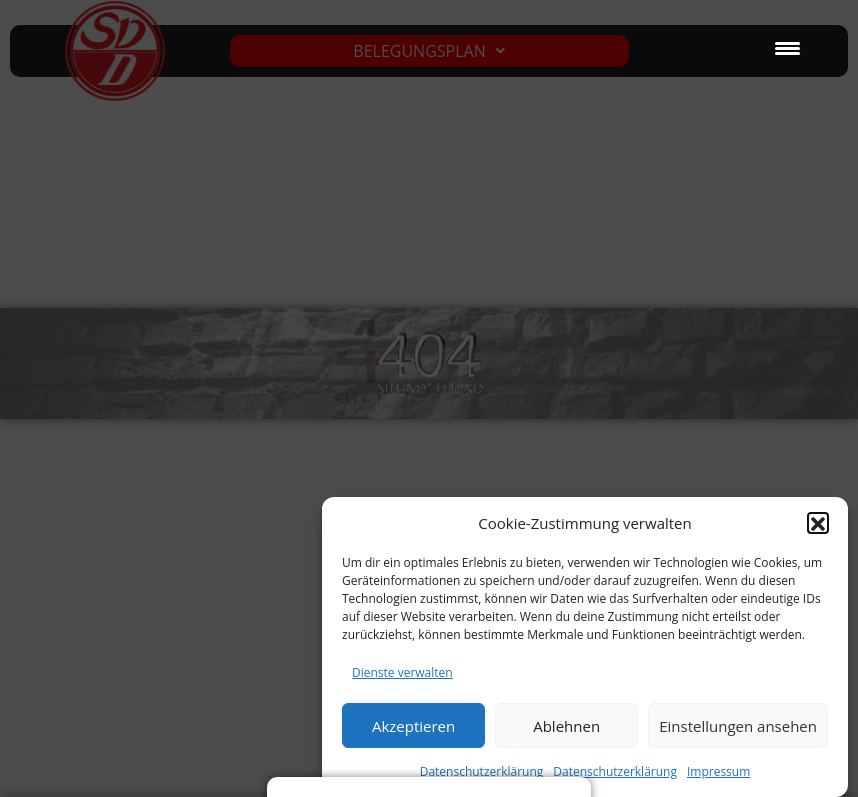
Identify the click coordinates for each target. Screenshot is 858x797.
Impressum (718, 779)
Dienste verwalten (402, 680)
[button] (818, 531)
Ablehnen (566, 734)
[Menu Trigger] (787, 47)
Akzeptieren (413, 734)
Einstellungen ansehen (738, 734)
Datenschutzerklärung (615, 779)
